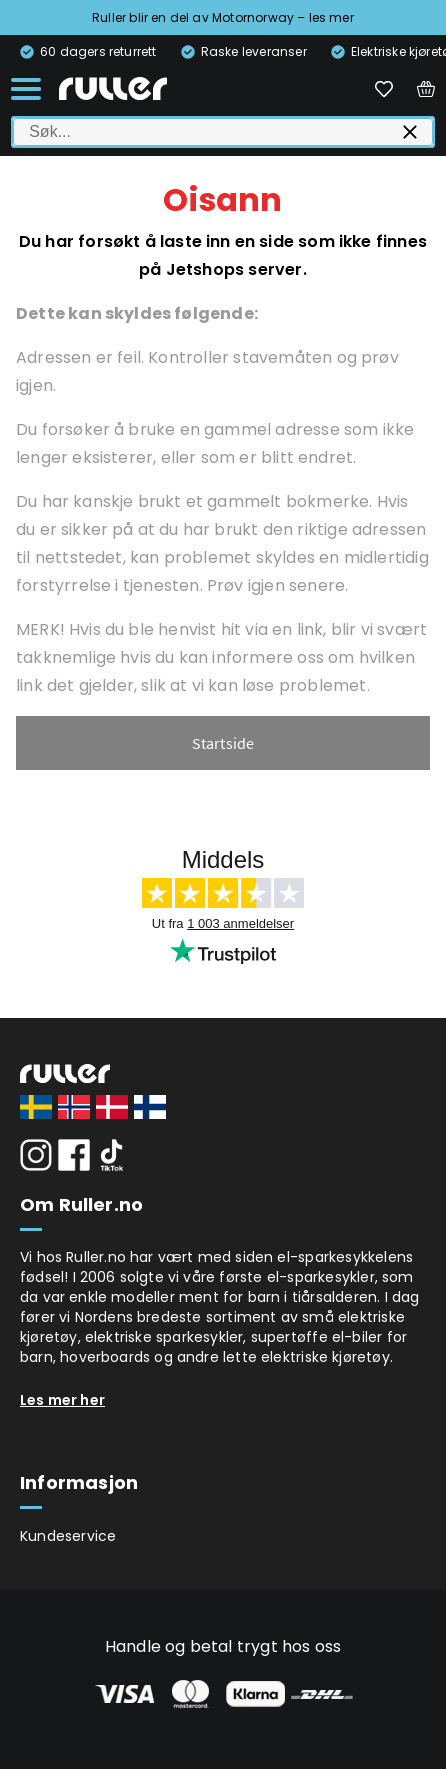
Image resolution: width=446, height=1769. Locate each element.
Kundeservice (68, 1536)
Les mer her (62, 1400)
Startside (223, 743)
